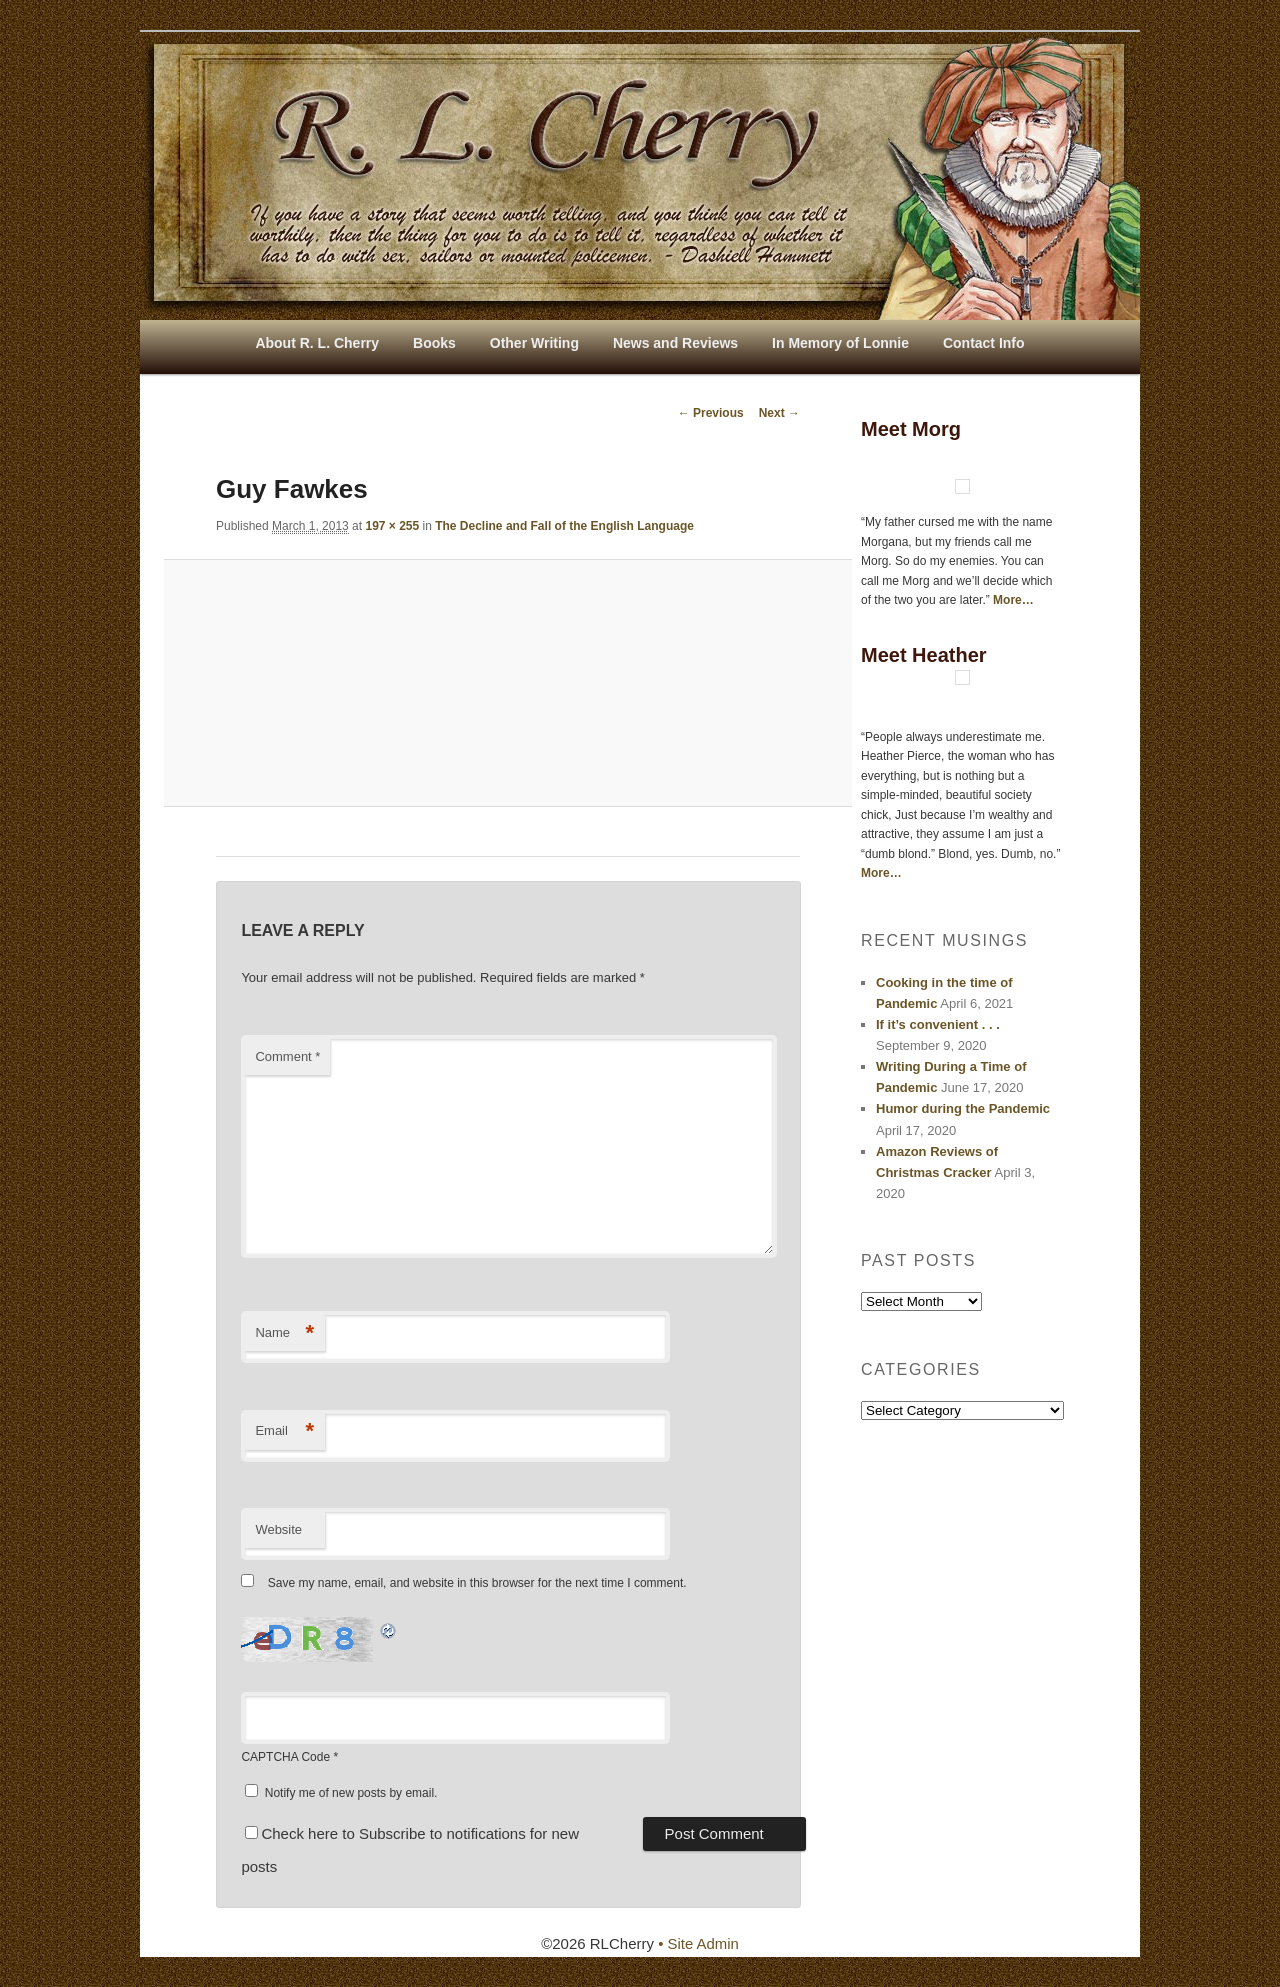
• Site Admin (698, 1944)
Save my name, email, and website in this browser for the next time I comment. (477, 1584)
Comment (287, 1056)
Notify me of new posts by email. (351, 1793)
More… (1013, 600)
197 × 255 (392, 526)
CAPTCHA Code (285, 1757)
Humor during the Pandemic (963, 1108)
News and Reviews (675, 343)
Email (284, 1431)
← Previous (711, 413)
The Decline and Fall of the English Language (564, 526)
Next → (779, 413)
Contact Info (984, 343)
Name (284, 1333)
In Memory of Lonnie (840, 343)
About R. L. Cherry (317, 343)
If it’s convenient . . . (938, 1024)
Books (434, 343)
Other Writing (534, 343)
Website (278, 1529)
